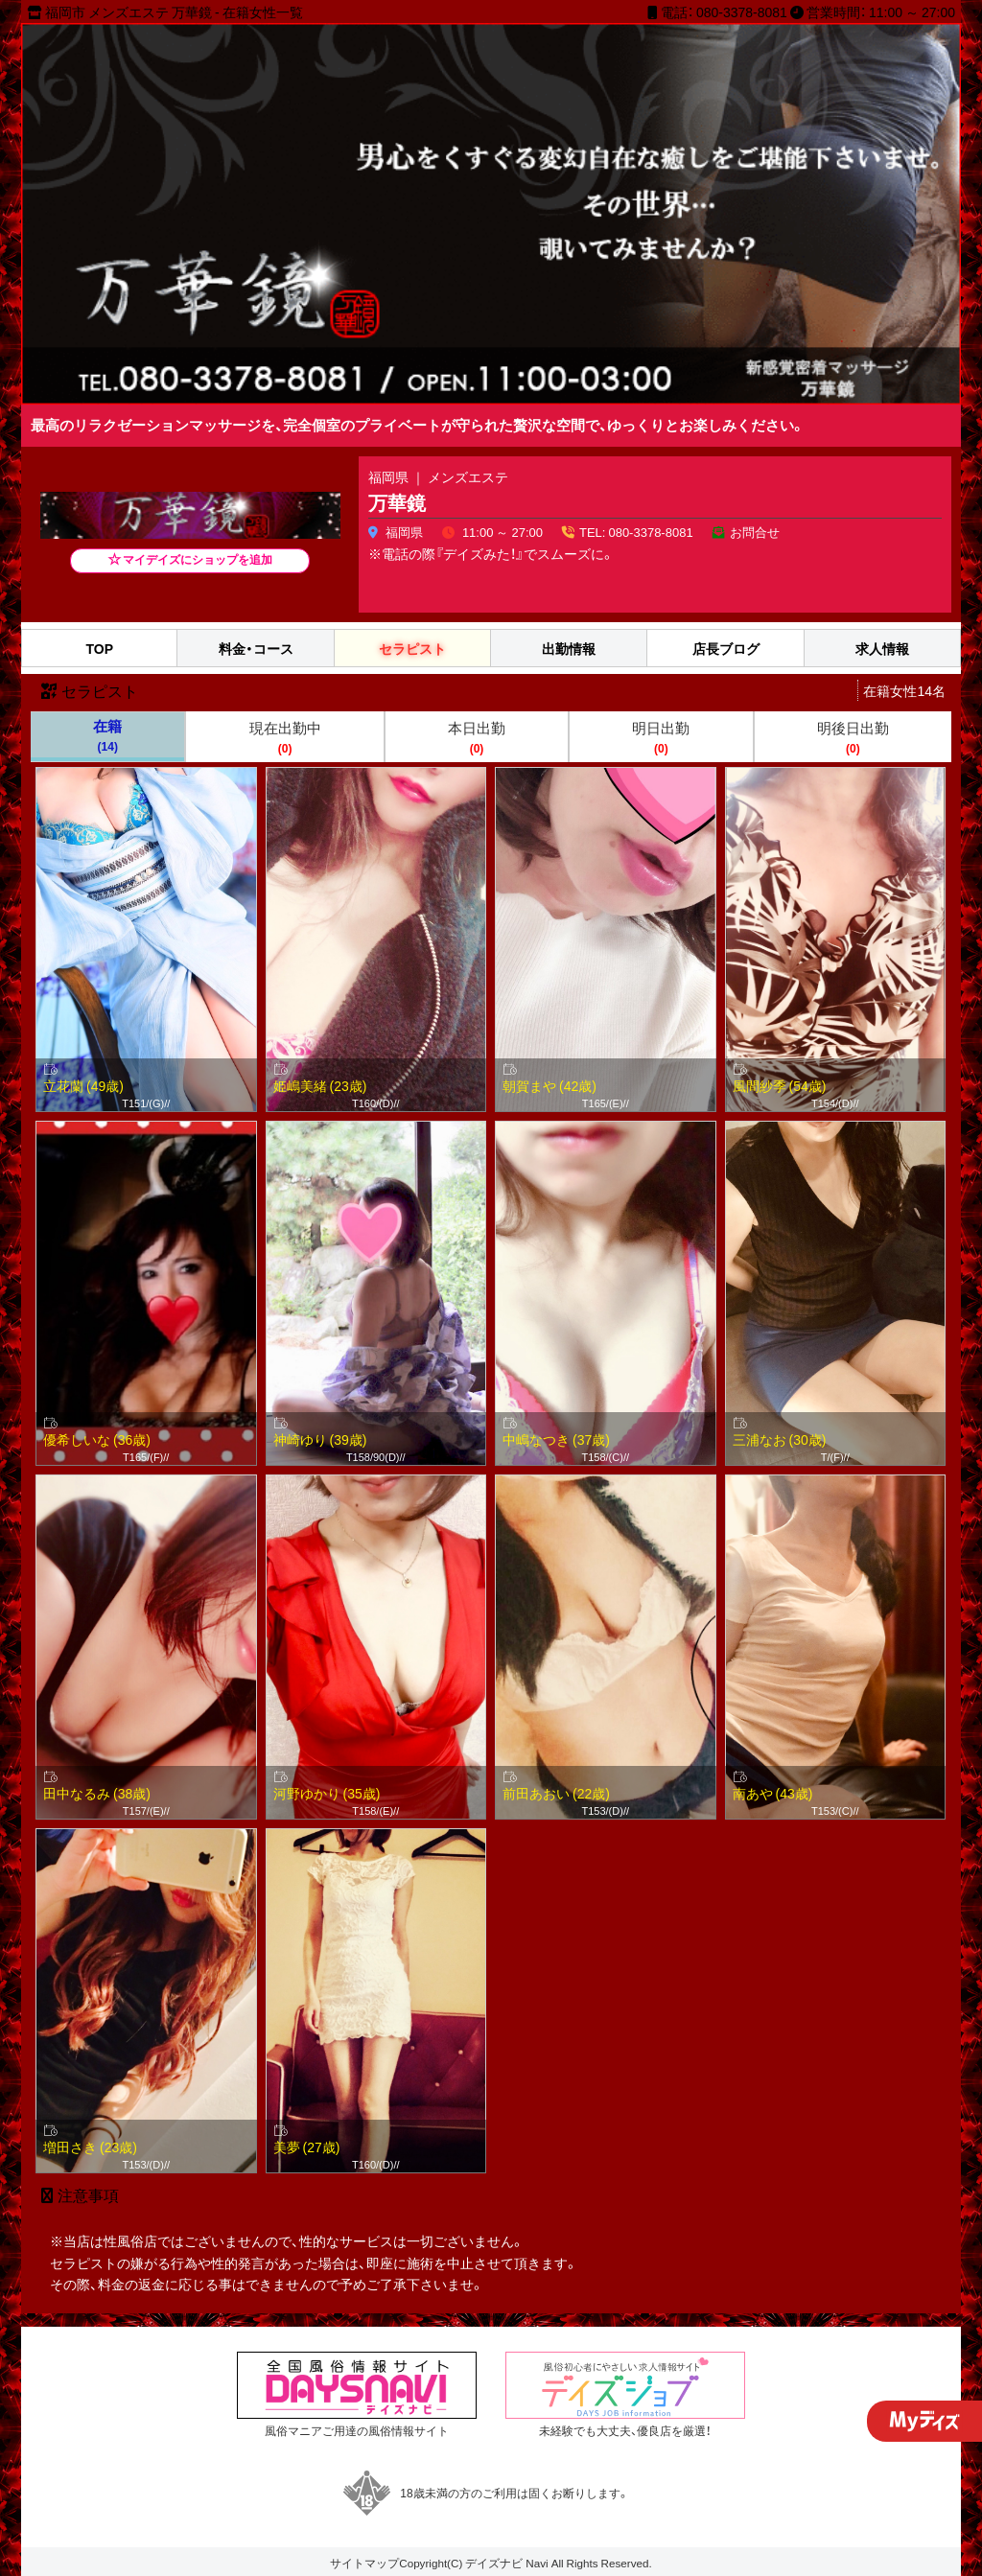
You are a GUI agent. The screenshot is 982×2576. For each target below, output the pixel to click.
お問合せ (755, 531)
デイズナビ (494, 2562)
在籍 (107, 735)
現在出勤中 (284, 737)
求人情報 (882, 648)
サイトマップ (364, 2562)
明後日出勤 (853, 737)
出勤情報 (569, 648)
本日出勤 (477, 737)
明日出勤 (661, 737)
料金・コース (256, 648)
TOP (99, 648)
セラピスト (412, 648)
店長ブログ (726, 648)
